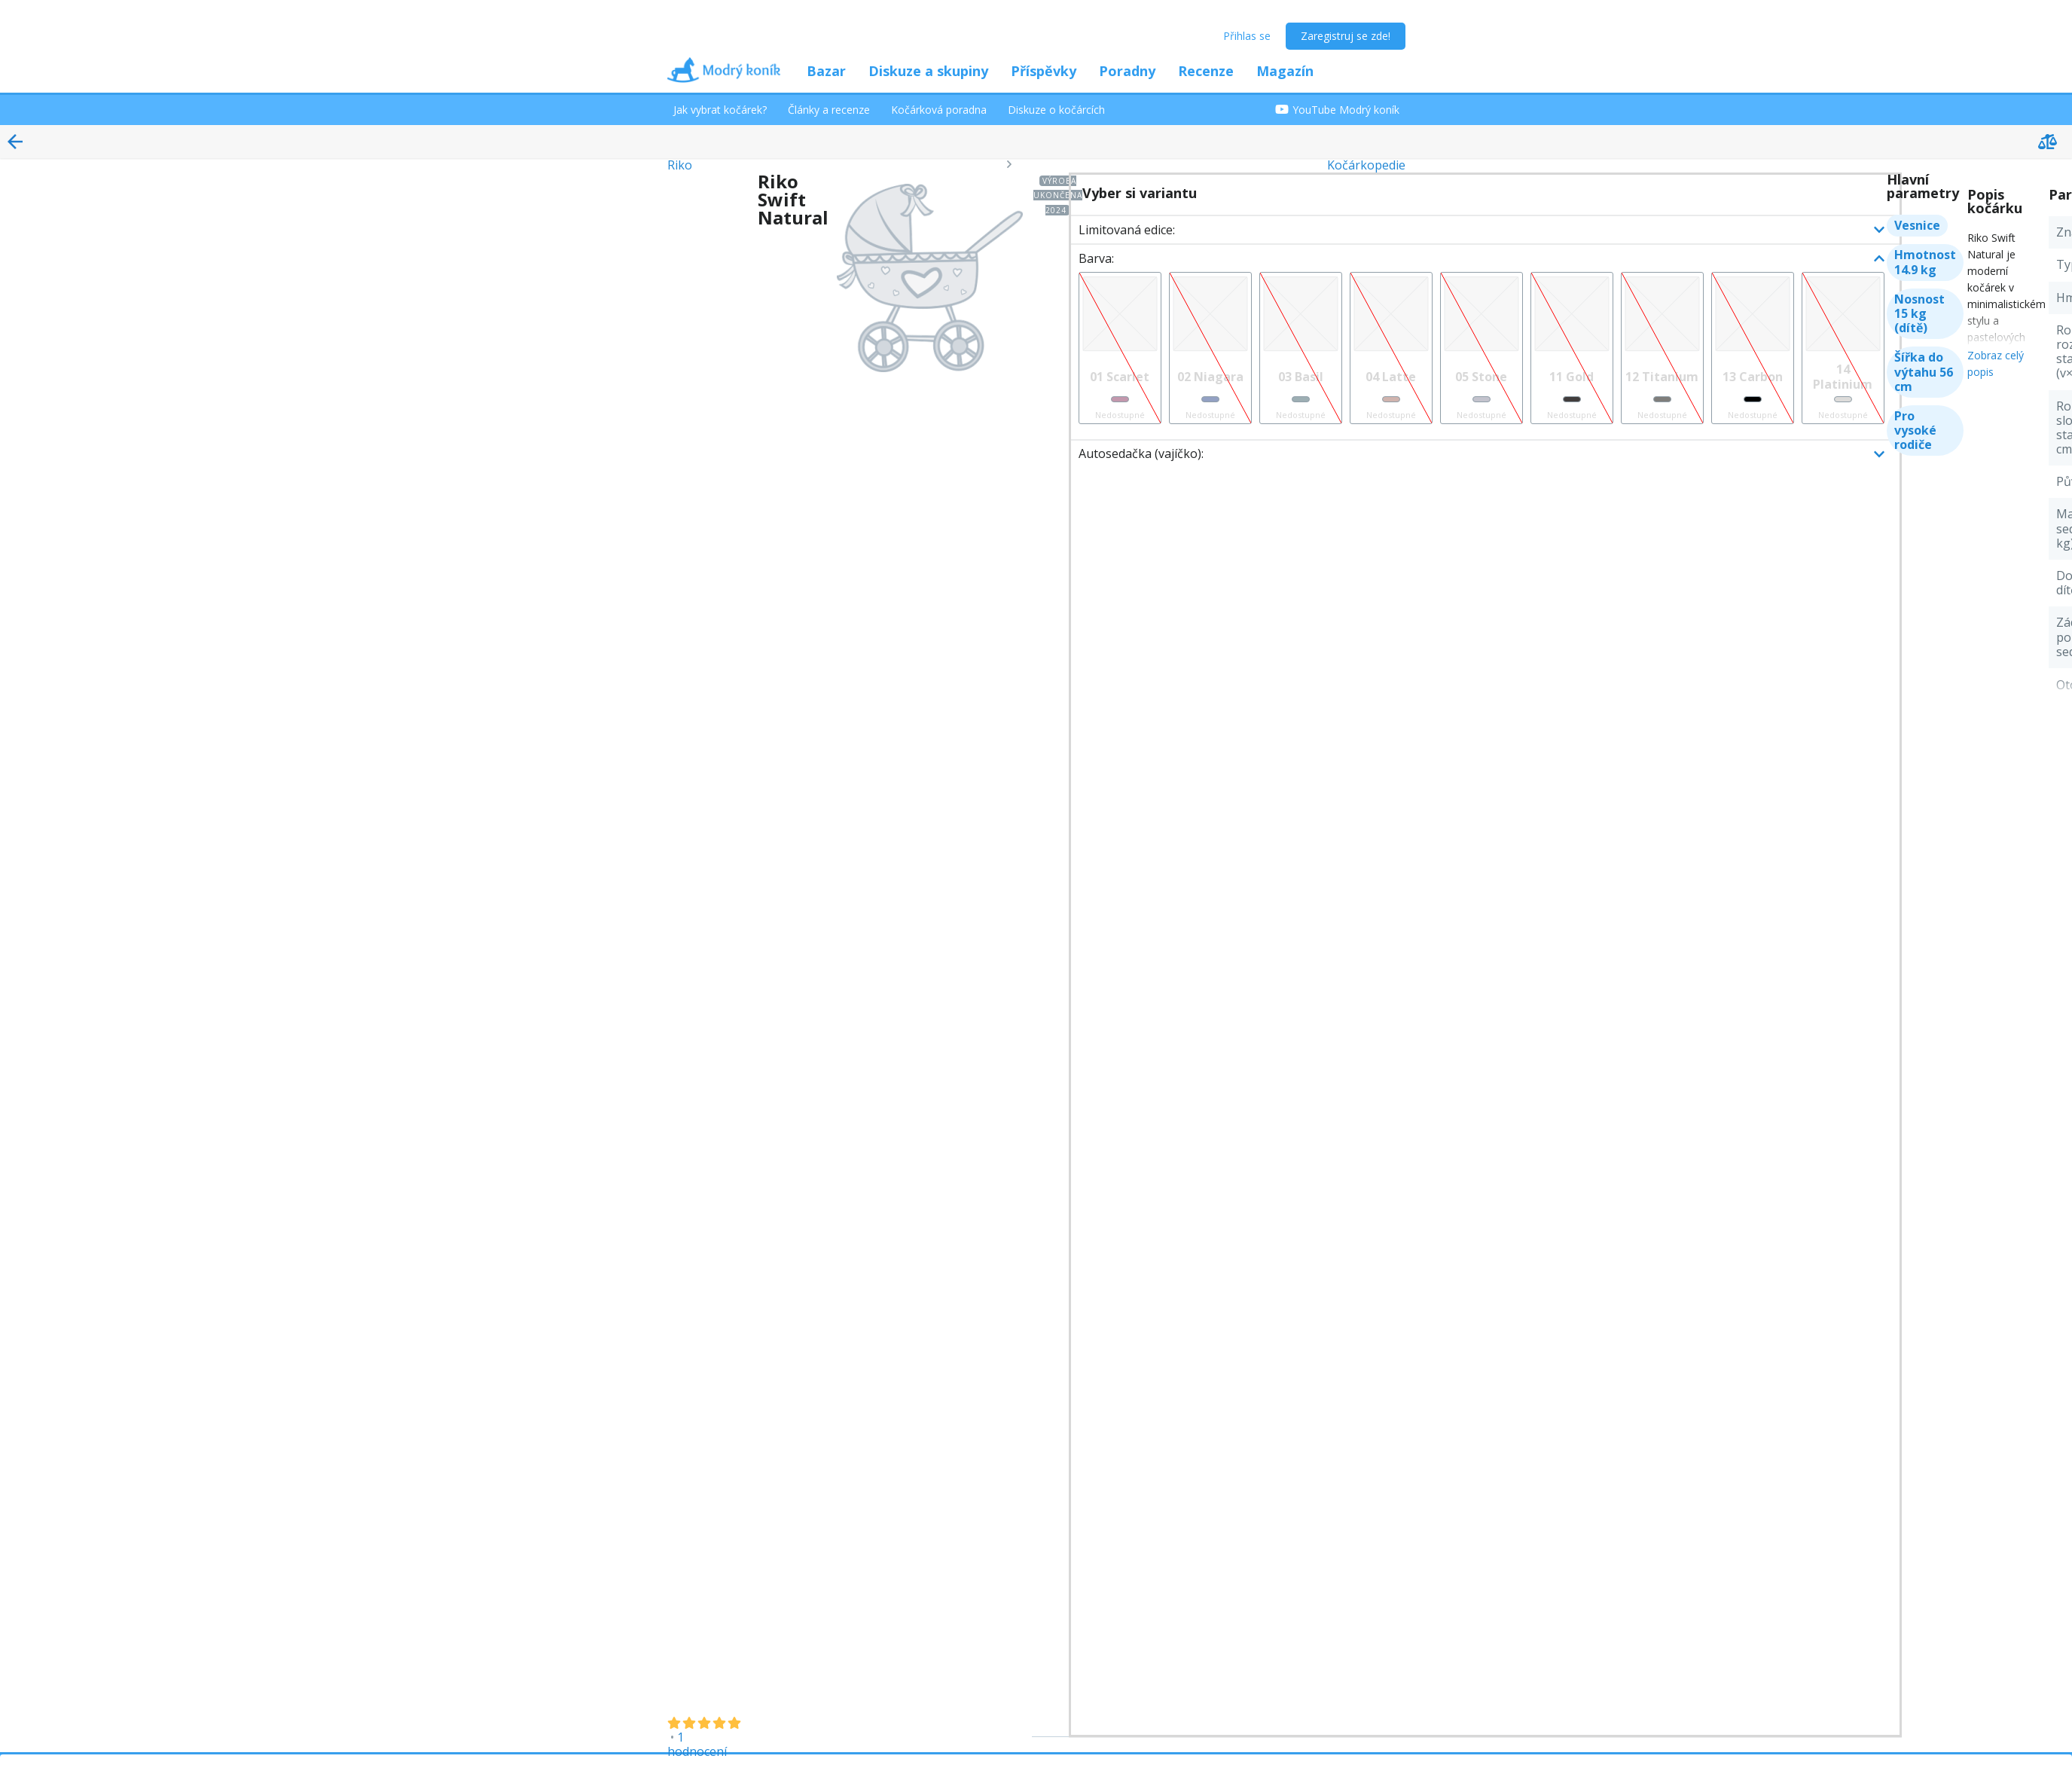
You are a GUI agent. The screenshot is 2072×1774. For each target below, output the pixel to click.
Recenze (1206, 71)
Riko (679, 165)
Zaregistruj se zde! (1345, 36)
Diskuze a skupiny (928, 71)
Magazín (1285, 71)
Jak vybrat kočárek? (720, 109)
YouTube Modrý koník (1337, 109)
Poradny (1127, 71)
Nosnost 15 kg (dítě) (1919, 313)
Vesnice (1917, 225)
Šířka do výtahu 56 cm (1923, 371)
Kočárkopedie (1366, 165)
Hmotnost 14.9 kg (1925, 261)
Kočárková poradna (939, 109)
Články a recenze (829, 109)
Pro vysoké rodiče (1915, 430)
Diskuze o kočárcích (1056, 109)
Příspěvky (1043, 71)
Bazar (826, 71)
